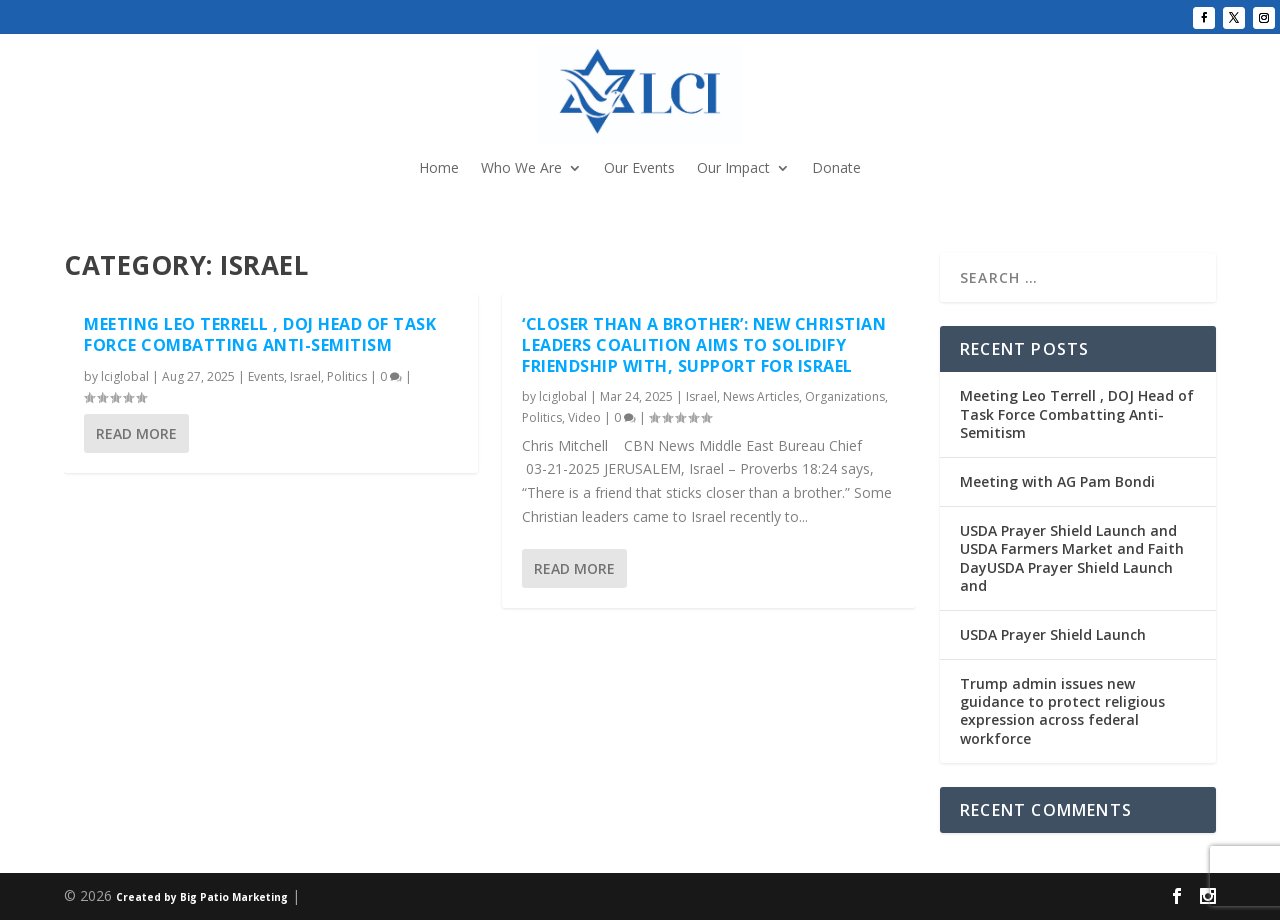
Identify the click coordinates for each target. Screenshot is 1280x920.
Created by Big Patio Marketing (202, 897)
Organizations (845, 396)
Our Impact (733, 169)
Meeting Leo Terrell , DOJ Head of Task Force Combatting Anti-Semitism (260, 334)
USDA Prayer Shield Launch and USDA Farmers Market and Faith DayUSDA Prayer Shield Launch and (1072, 558)
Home (439, 169)
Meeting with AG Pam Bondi (1057, 481)
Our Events (639, 169)
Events (266, 376)
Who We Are (521, 169)
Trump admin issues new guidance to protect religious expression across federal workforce (1062, 711)
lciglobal (125, 376)
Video (584, 417)
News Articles (761, 396)
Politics (347, 376)
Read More (136, 433)
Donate (836, 169)
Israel (305, 376)
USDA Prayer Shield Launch (1053, 634)
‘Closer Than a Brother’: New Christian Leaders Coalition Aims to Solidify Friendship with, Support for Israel (704, 345)
